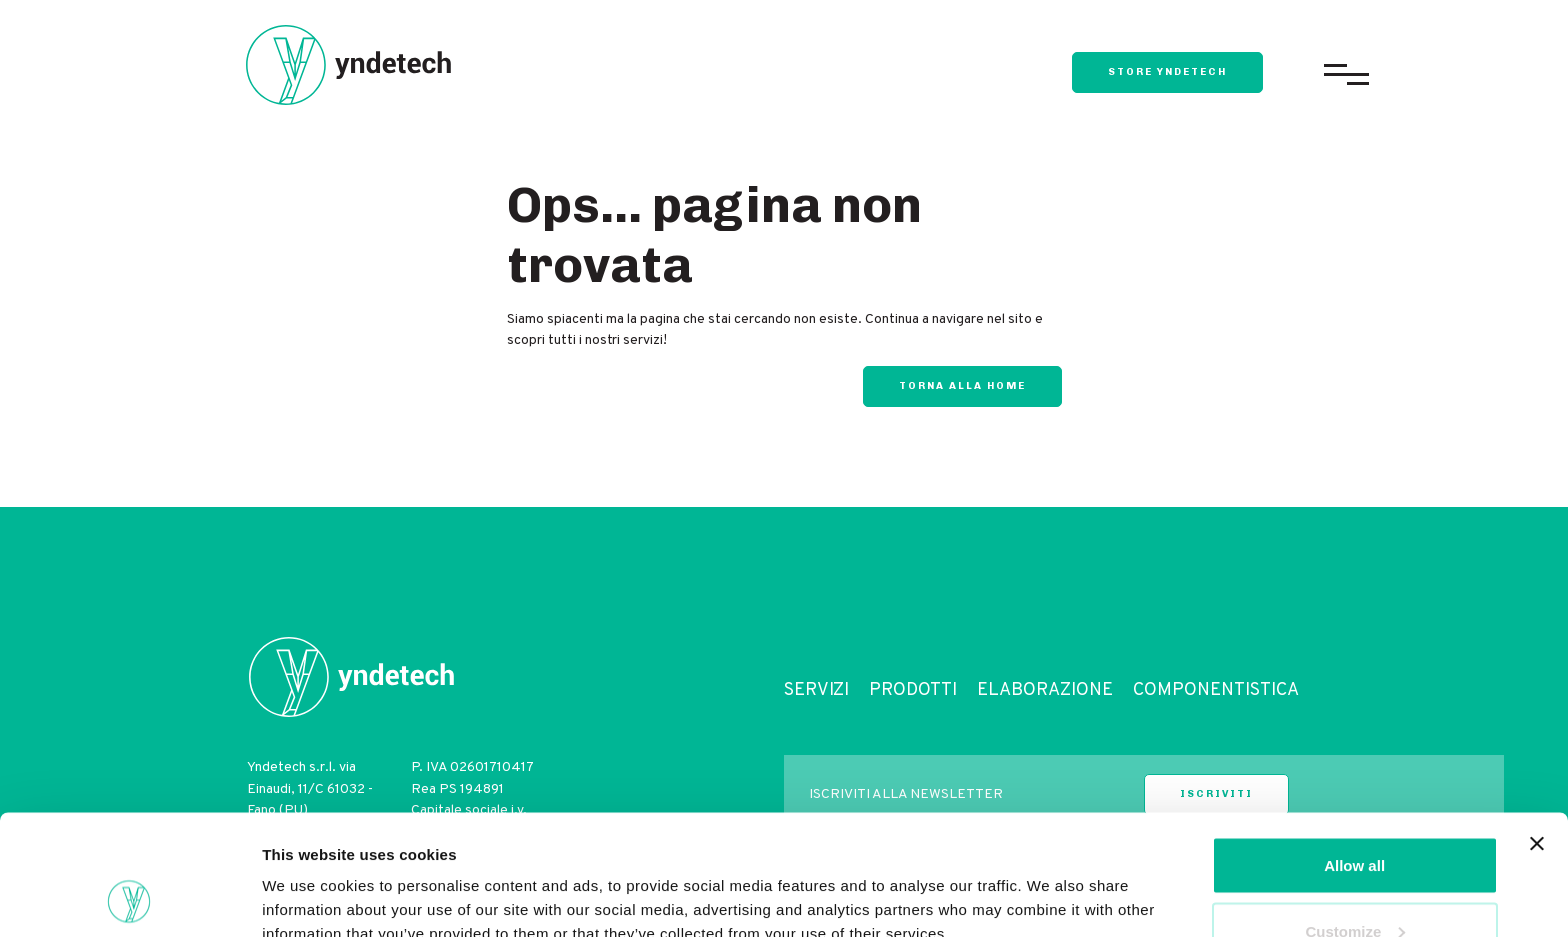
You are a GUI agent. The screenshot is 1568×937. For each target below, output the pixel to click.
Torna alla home (962, 386)
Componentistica (1216, 690)
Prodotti (913, 690)
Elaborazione (1045, 690)
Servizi (816, 690)
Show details (308, 875)
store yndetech (1167, 72)
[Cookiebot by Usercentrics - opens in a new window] (129, 898)
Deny (1354, 883)
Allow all (1354, 752)
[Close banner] (1537, 731)
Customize (1355, 818)
